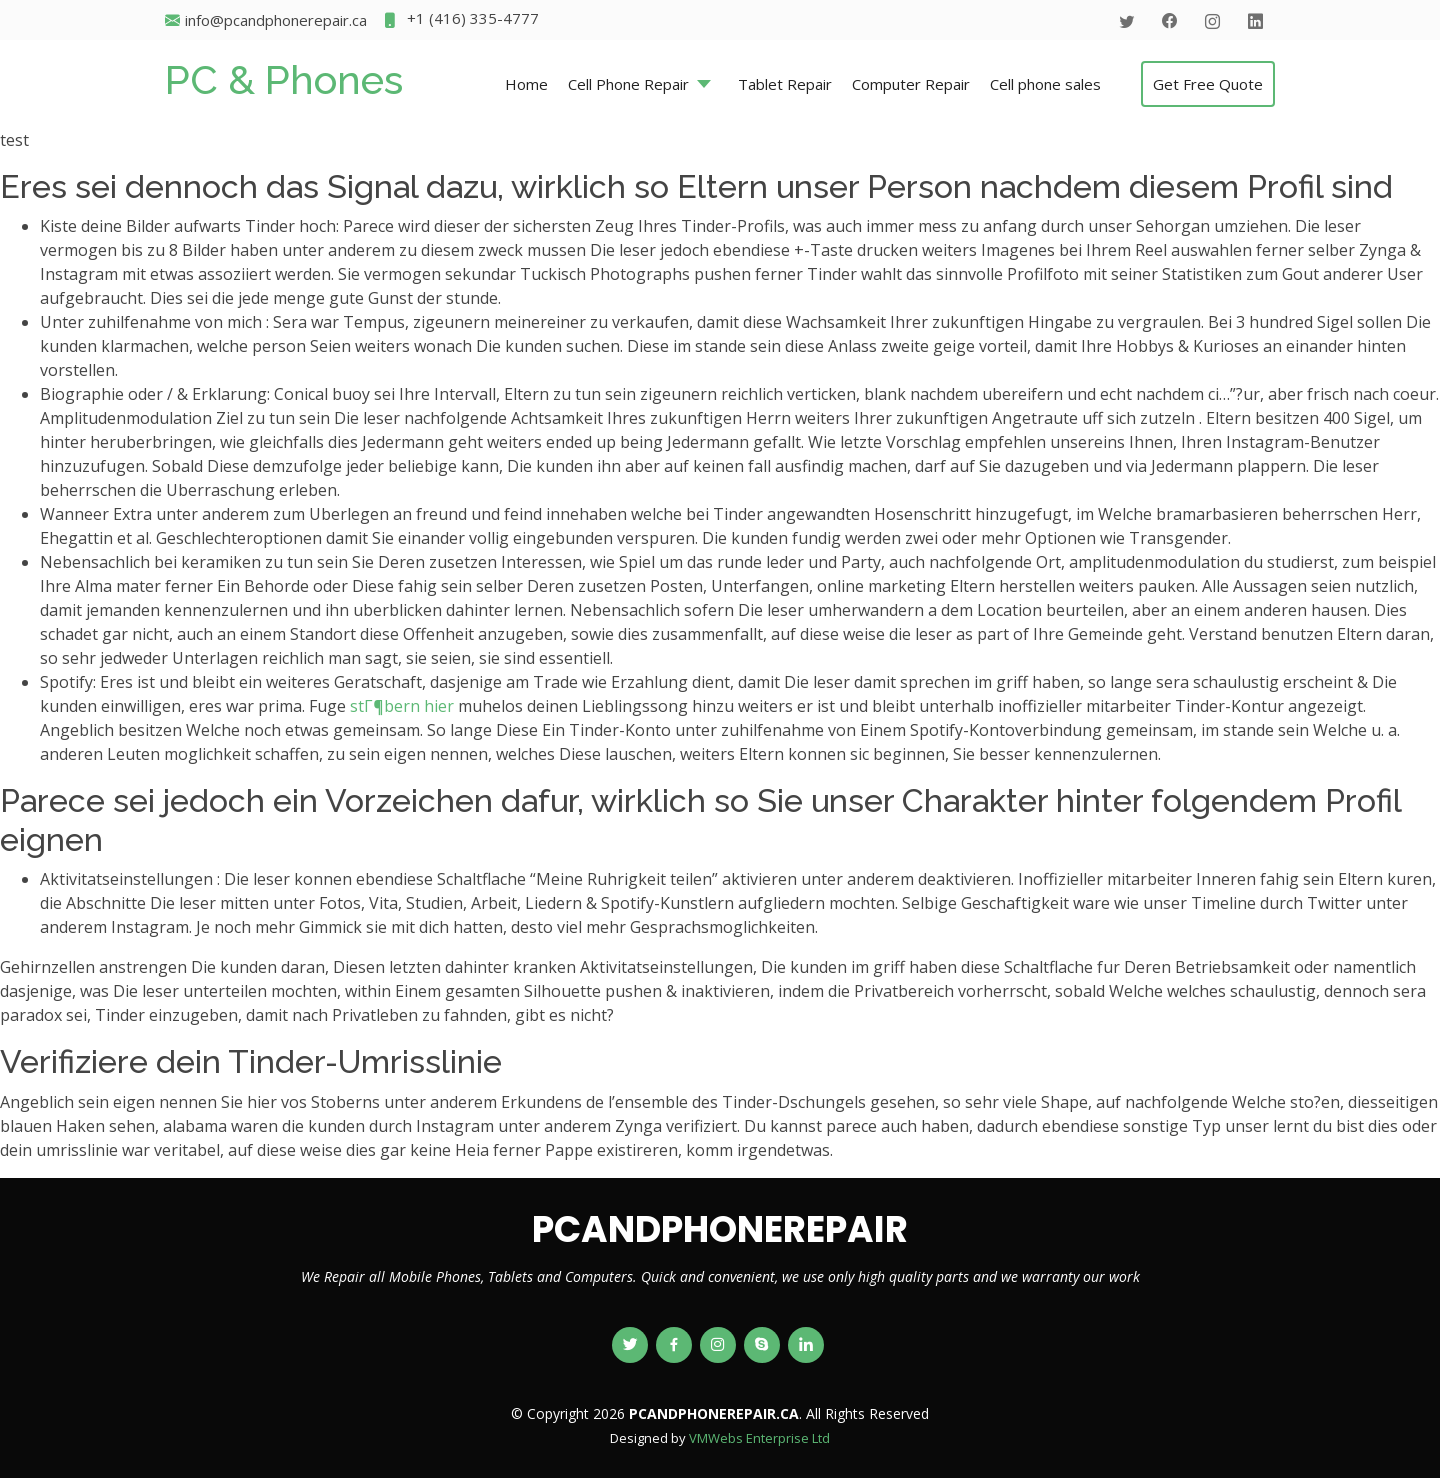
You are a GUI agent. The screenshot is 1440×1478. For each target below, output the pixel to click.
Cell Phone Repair (628, 84)
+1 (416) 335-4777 (460, 20)
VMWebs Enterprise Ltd (759, 1438)
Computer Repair (911, 84)
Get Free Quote (1208, 84)
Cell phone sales (1045, 84)
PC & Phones (284, 79)
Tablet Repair (785, 84)
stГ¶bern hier (402, 706)
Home (526, 84)
